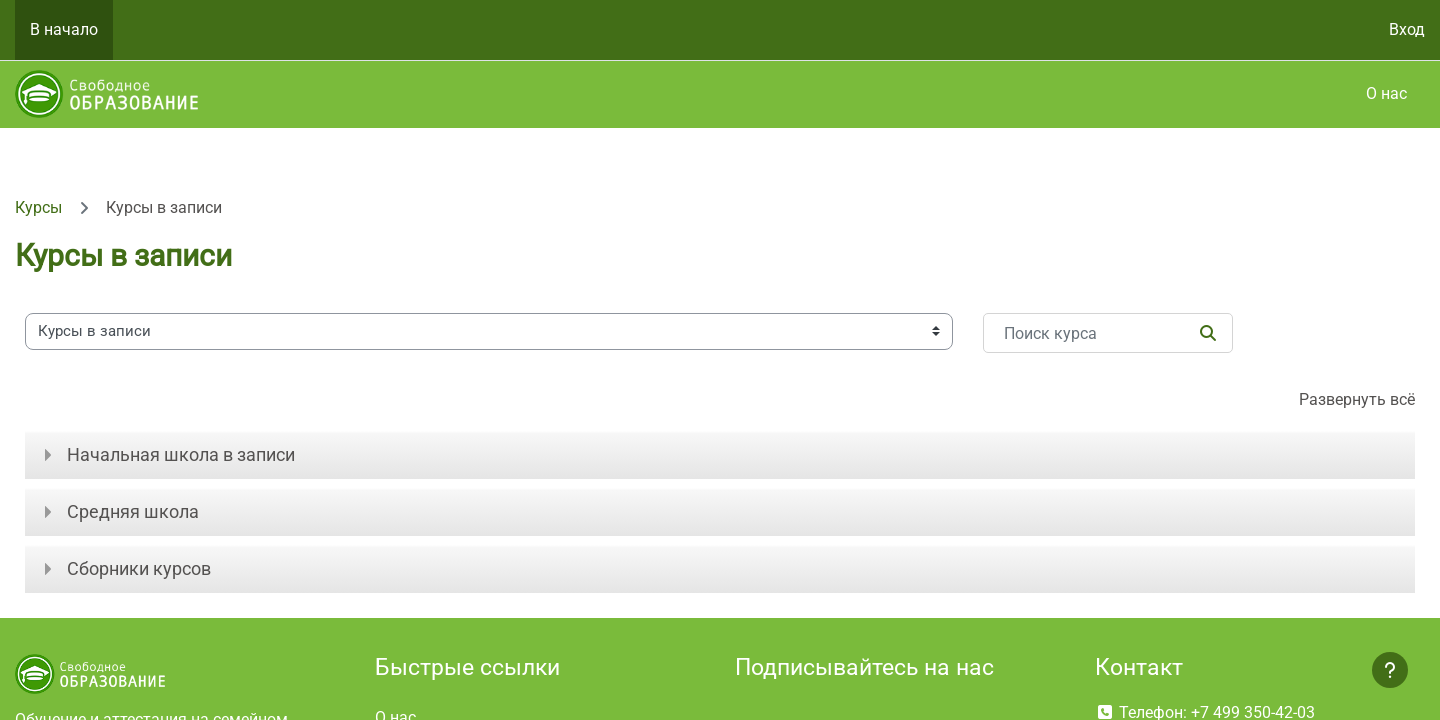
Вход (1407, 29)
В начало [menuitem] (64, 29)
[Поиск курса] (1108, 333)
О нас (1386, 93)
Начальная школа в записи (181, 454)
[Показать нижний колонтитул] (1390, 670)
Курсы (38, 207)
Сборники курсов (139, 568)
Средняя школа (133, 511)
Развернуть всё (1357, 399)
